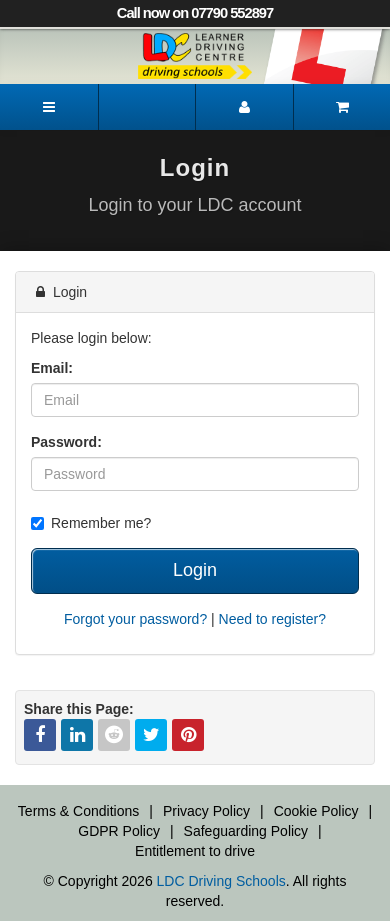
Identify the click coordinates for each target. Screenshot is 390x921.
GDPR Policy (119, 831)
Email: (52, 368)
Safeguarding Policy (246, 831)
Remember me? (91, 523)
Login (195, 570)
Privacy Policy (206, 811)
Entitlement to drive (195, 851)
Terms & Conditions (78, 811)
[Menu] (49, 107)
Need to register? (272, 619)
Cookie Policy (316, 811)
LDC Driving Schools (221, 881)
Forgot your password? (135, 619)
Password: (66, 442)
